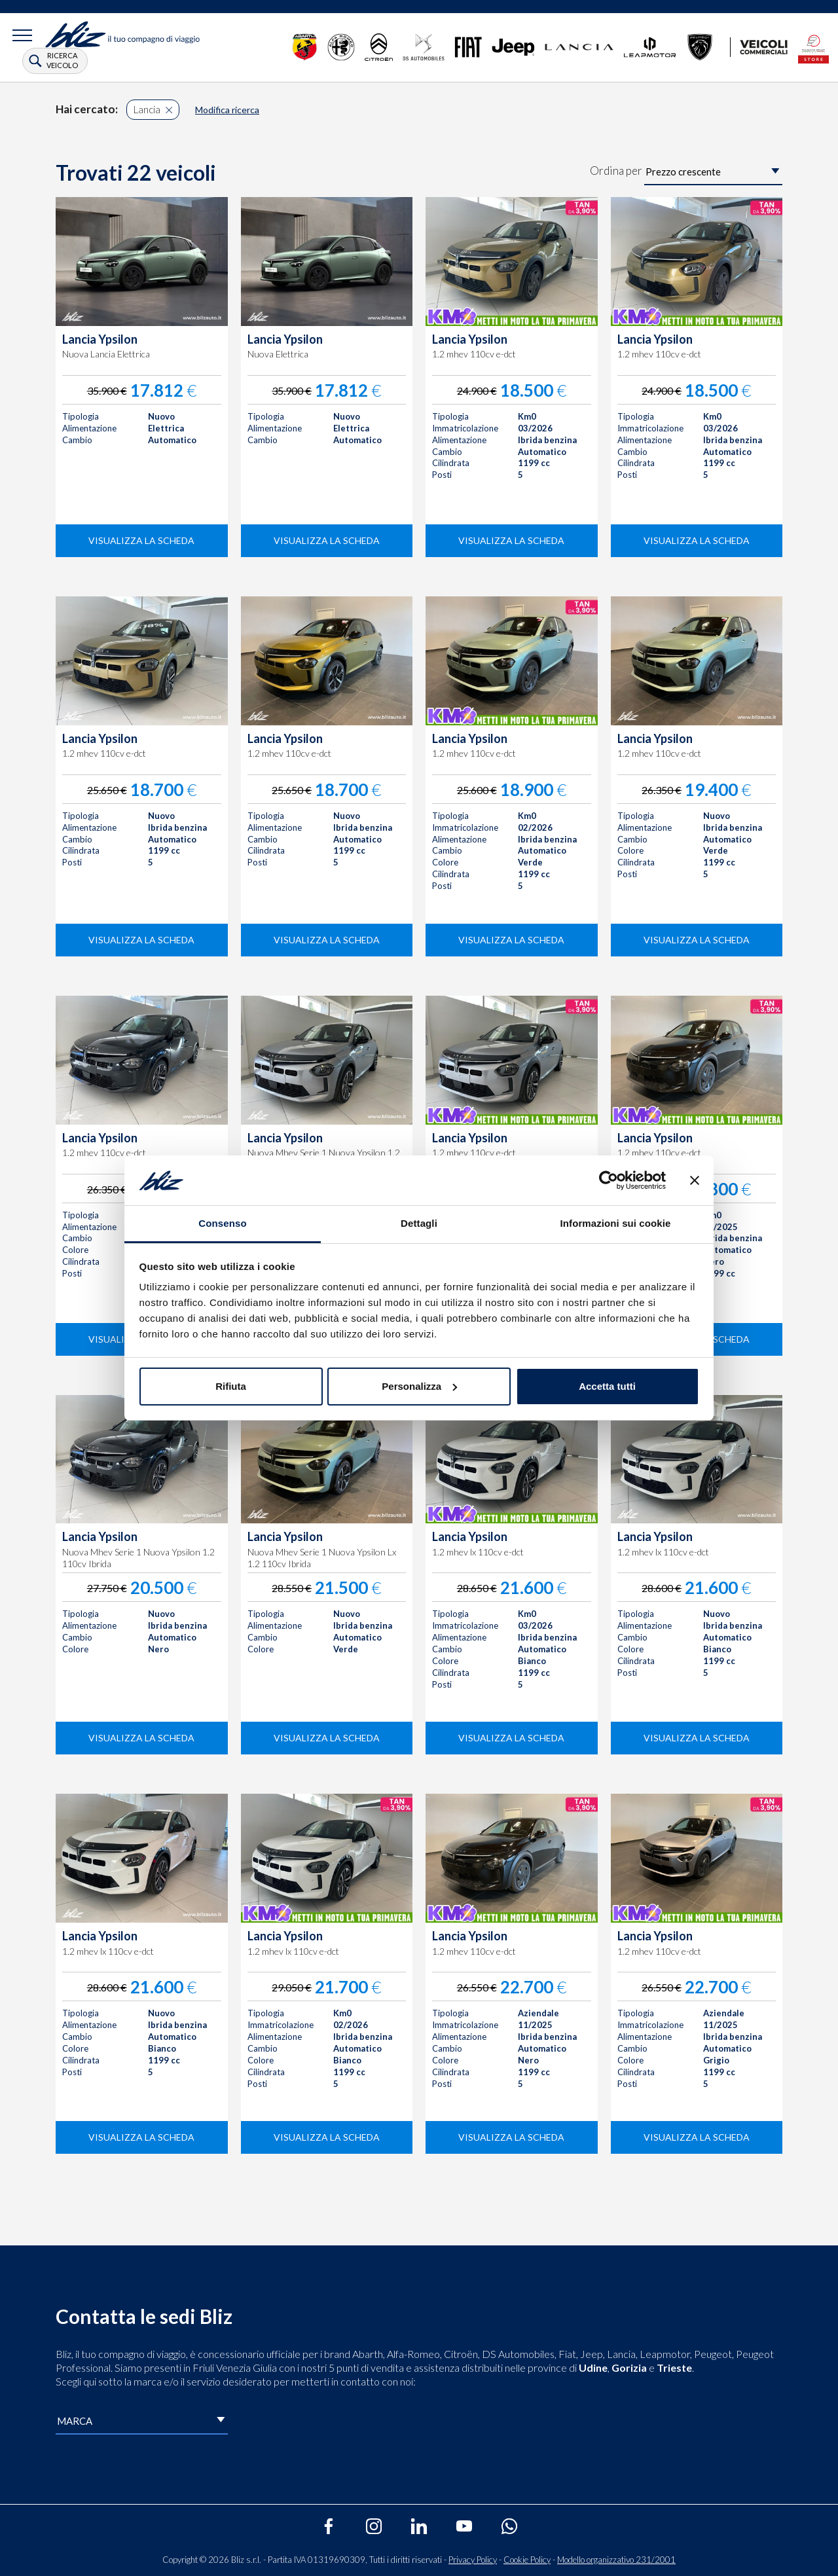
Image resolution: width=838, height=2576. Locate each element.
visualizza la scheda (141, 540)
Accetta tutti (607, 1386)
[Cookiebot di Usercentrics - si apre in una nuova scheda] (608, 1180)
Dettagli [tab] (419, 1223)
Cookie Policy (527, 2559)
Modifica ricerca (227, 109)
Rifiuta (230, 1386)
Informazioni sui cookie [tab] (615, 1223)
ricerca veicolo (62, 60)
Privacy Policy (472, 2559)
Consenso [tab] (222, 1223)
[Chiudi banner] (694, 1180)
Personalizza (419, 1386)
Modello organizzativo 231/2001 (616, 2559)
